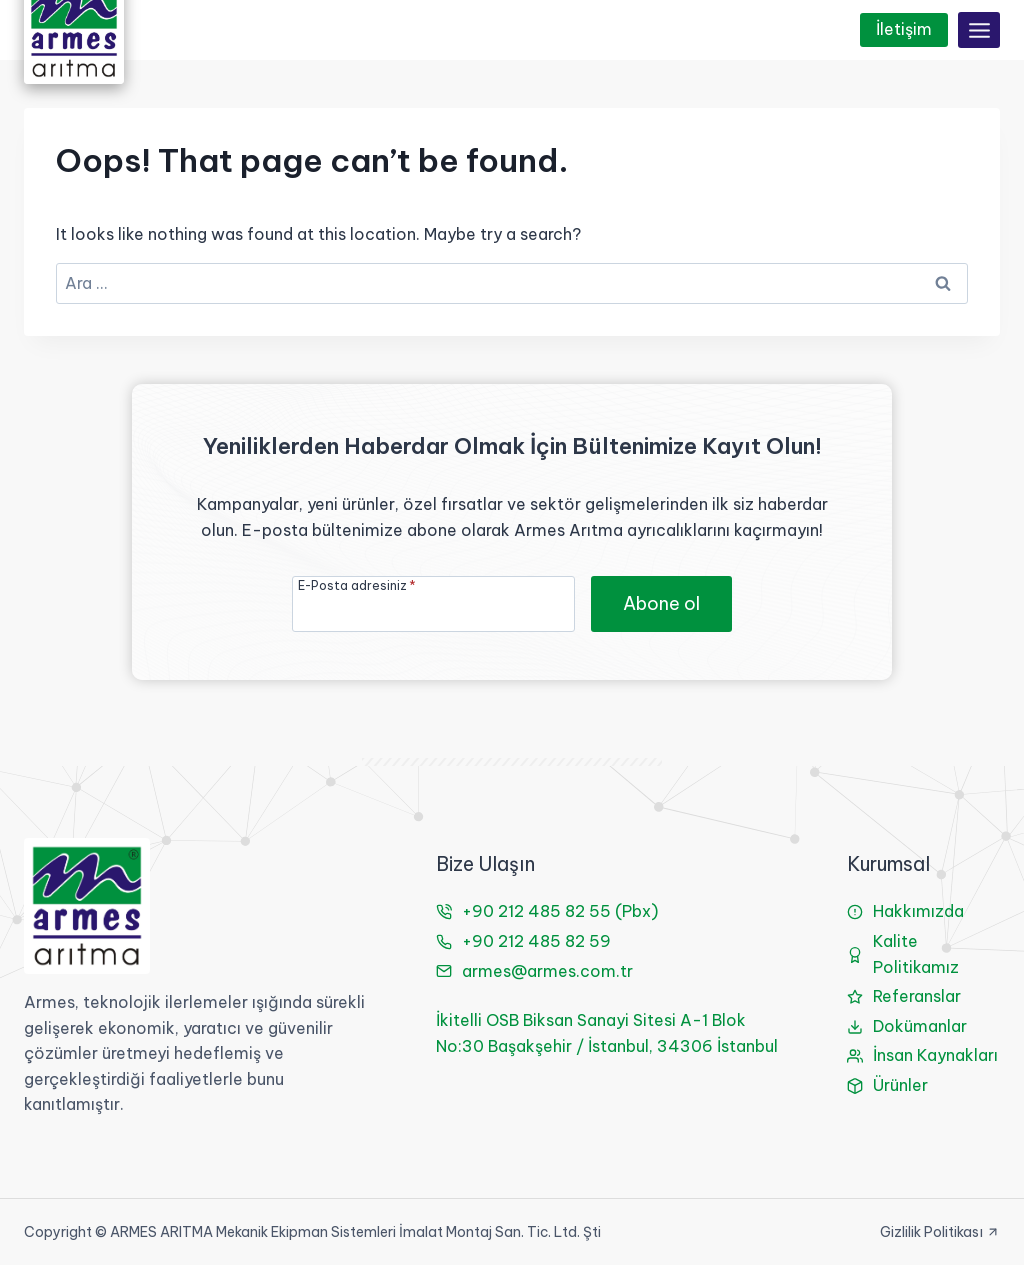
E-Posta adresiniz (357, 585)
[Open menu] (979, 30)
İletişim (904, 29)
